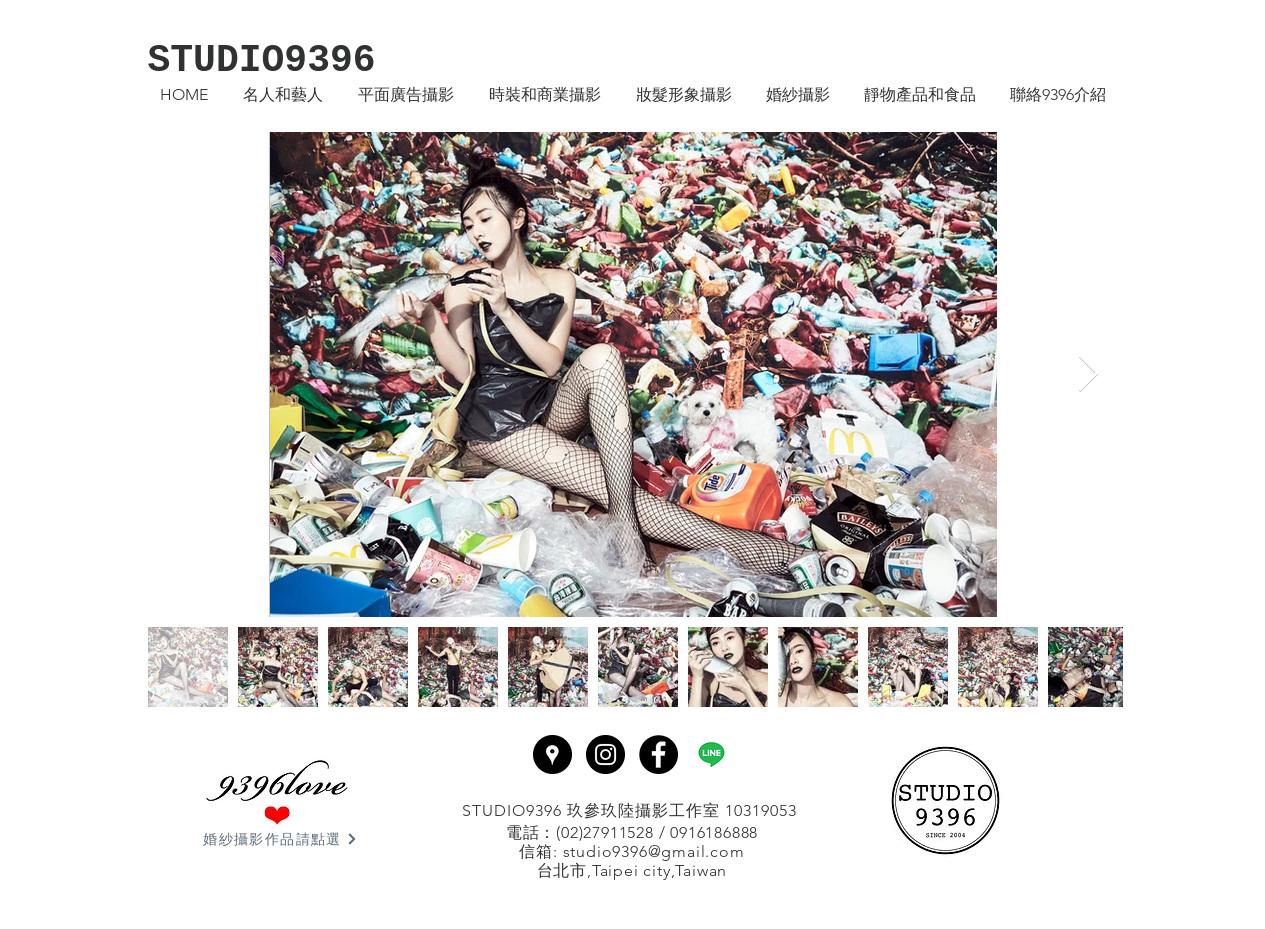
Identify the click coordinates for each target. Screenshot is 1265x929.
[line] (711, 754)
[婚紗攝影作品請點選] (281, 839)
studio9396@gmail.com (654, 851)
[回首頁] (946, 800)
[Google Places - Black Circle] (552, 754)
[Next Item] (1088, 374)
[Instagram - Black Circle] (605, 754)
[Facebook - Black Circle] (658, 754)
